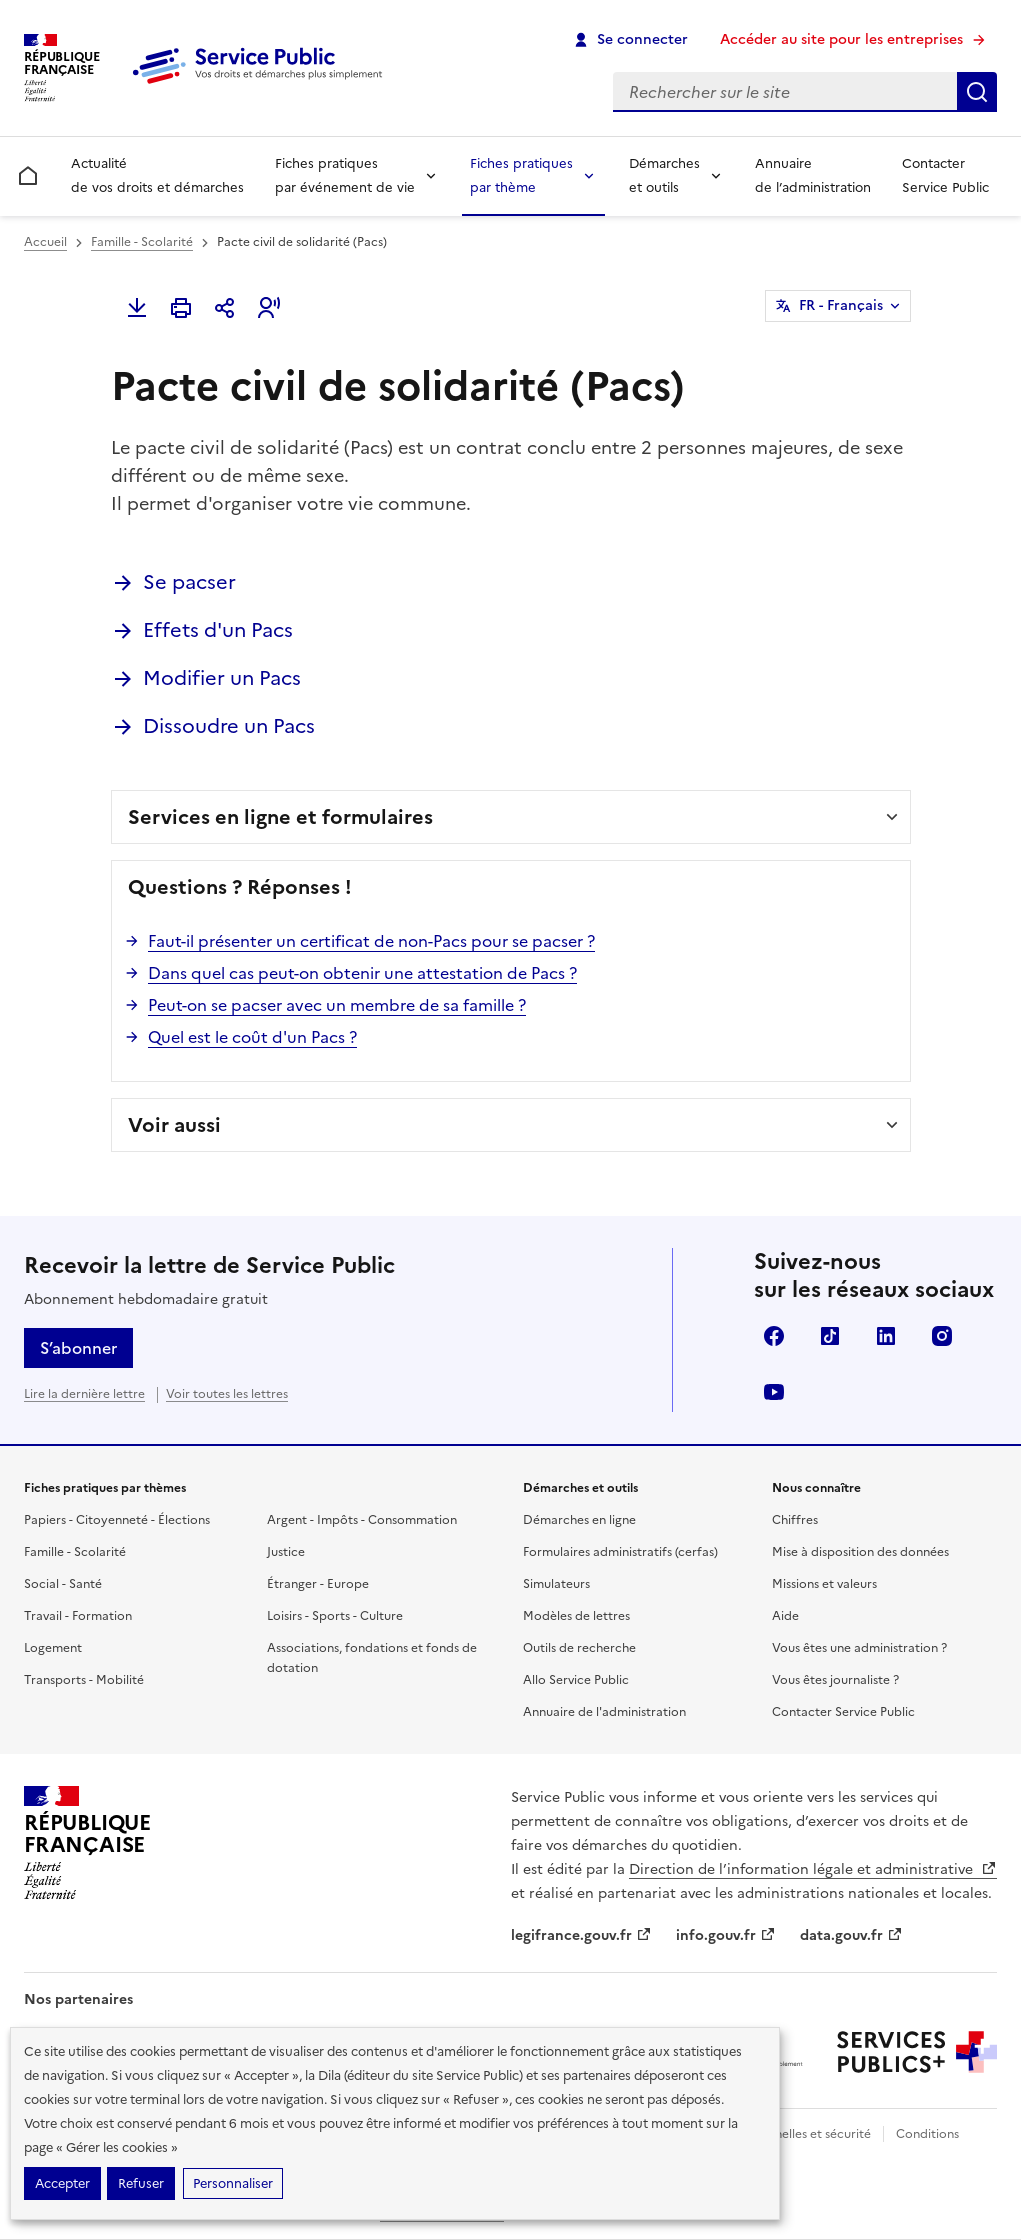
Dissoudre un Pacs (229, 726)
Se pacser (189, 582)
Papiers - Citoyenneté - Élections (117, 1520)
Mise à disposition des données (860, 1552)
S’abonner (78, 1348)
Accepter (62, 2183)
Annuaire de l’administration (813, 175)
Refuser (141, 2183)
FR (841, 306)
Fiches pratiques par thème (521, 175)
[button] (269, 308)
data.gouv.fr (851, 1935)
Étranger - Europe (318, 1584)
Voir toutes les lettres (227, 1394)
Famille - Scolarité (142, 242)
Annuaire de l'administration (604, 1712)
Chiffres (795, 1520)
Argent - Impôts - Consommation (362, 1520)
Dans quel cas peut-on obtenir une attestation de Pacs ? (362, 973)
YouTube (774, 1392)
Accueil (45, 242)
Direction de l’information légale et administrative (813, 1869)
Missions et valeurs (824, 1584)
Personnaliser (233, 2183)
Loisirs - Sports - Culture (335, 1616)
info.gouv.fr (726, 1935)
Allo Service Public (576, 1680)
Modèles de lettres (576, 1616)
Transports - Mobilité (84, 1680)
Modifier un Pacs (222, 678)
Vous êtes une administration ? (859, 1648)
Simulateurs (556, 1584)
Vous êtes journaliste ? (835, 1680)
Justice (286, 1552)
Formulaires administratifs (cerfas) (620, 1552)
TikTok (830, 1336)
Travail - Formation (78, 1616)
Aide (785, 1616)
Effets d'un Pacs (218, 630)
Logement (53, 1648)
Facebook (774, 1336)
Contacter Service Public (945, 175)
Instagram (942, 1336)
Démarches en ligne (579, 1520)
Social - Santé (63, 1584)
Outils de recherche (579, 1648)
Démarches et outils (664, 175)
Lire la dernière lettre (84, 1394)
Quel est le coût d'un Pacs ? (252, 1037)
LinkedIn (886, 1336)
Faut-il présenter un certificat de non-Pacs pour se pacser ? (371, 941)
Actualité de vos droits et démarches (157, 175)
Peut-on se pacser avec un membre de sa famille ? (337, 1005)
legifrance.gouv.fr (581, 1935)
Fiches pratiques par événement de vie (345, 175)
